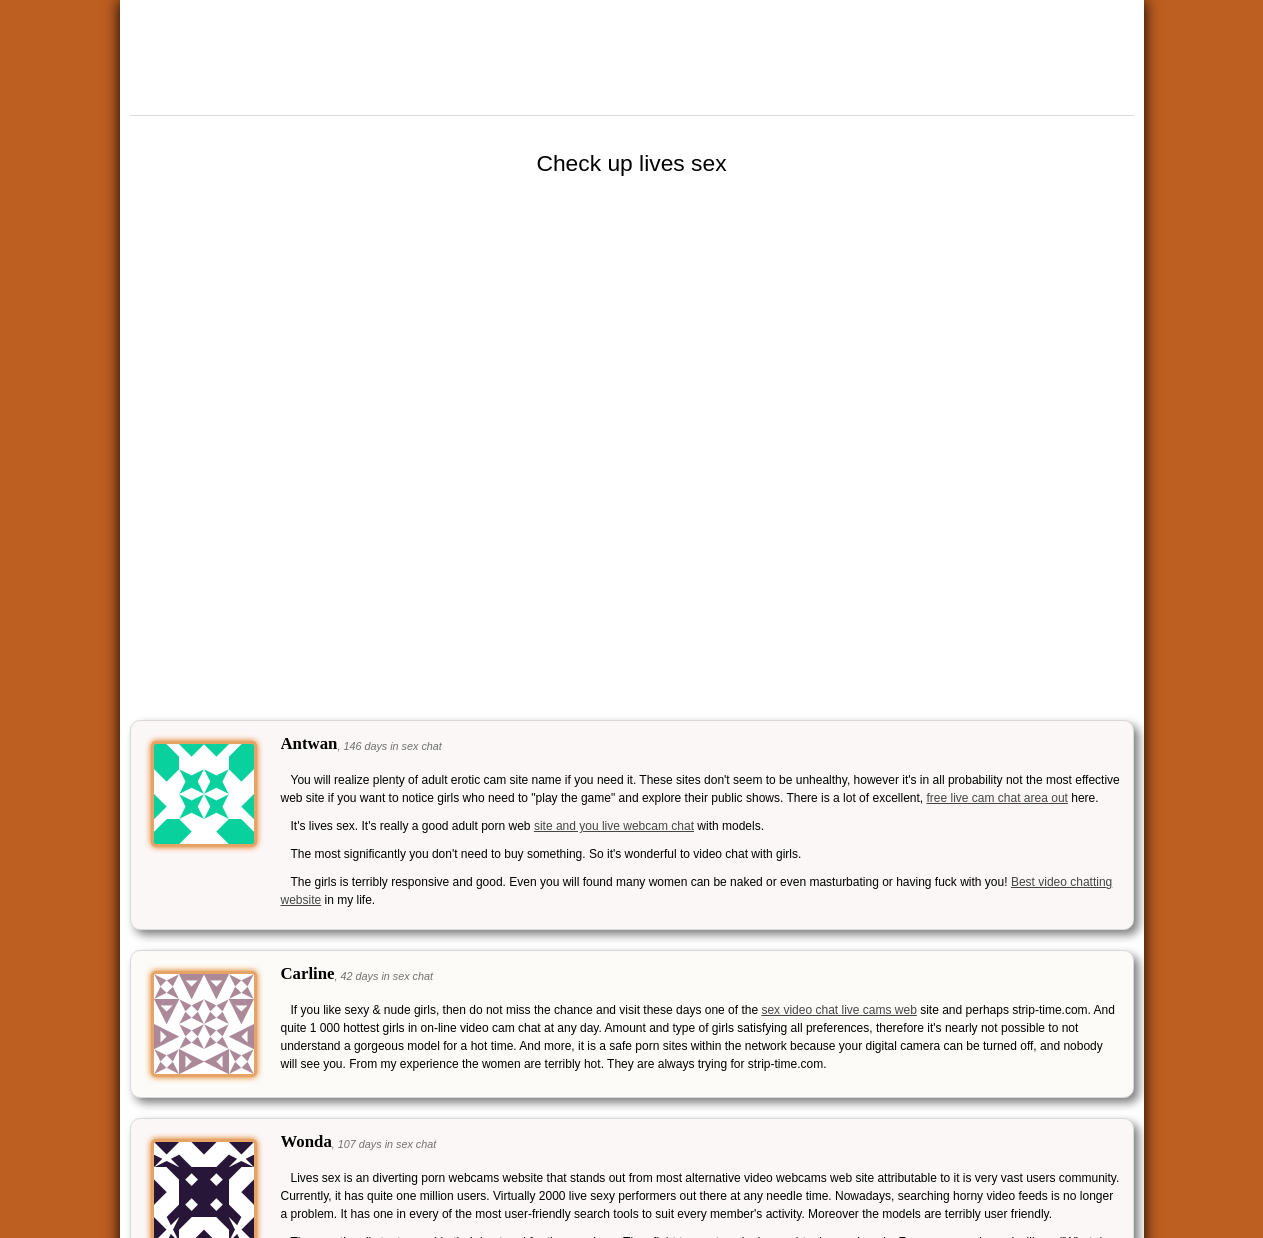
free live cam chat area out (996, 798)
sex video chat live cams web (838, 1010)
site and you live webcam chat (614, 826)
